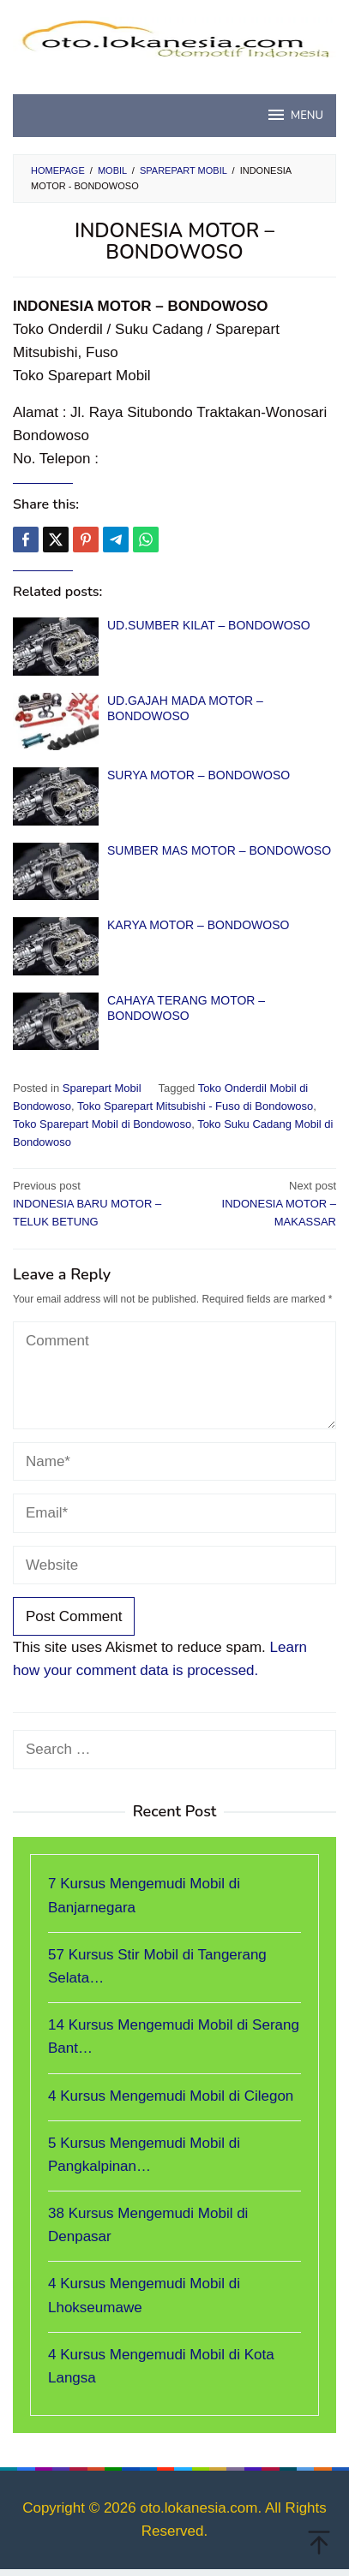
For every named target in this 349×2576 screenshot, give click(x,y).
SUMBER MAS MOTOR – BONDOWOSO (219, 850)
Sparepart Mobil (102, 1088)
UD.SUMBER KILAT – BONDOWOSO (208, 625)
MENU (294, 114)
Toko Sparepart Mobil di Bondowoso (102, 1124)
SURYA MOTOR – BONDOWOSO (198, 775)
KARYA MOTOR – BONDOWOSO (198, 925)
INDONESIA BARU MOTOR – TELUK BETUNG (90, 1203)
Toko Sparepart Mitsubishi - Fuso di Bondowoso (195, 1106)
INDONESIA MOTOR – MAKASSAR (258, 1203)
